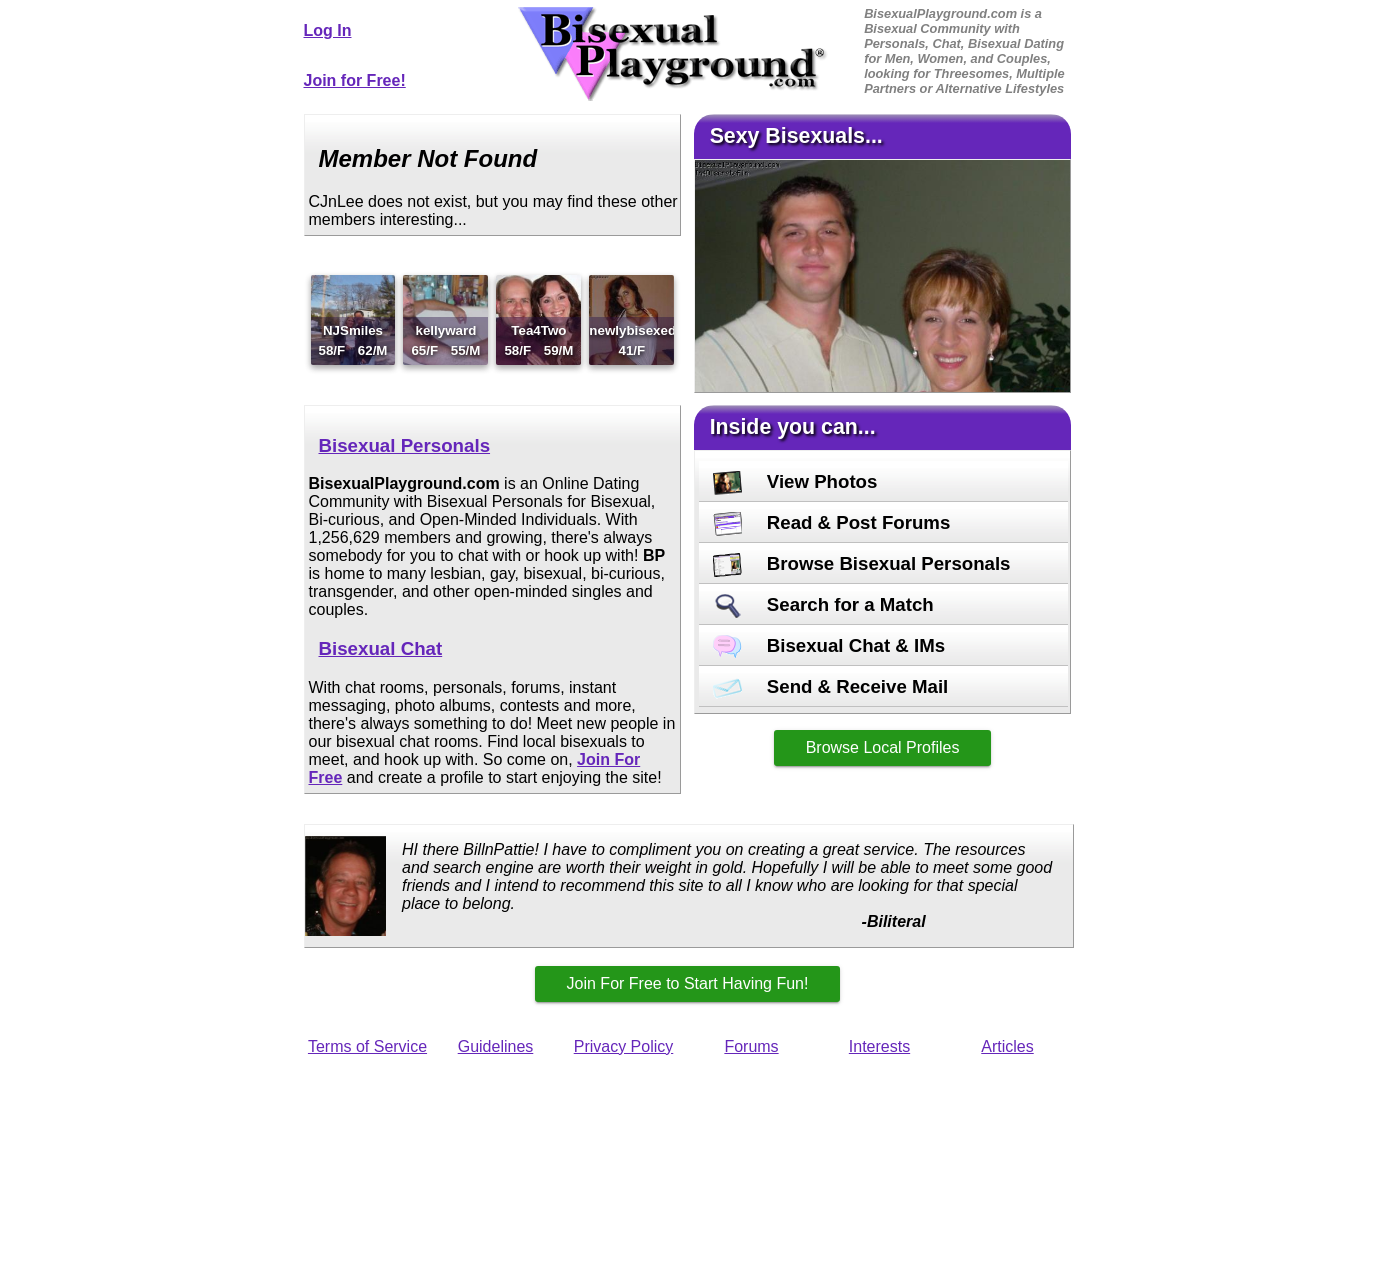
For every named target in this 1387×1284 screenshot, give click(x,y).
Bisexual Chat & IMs (829, 645)
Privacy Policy (624, 1046)
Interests (879, 1046)
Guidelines (496, 1046)
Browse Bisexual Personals (862, 563)
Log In (328, 30)
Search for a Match (823, 604)
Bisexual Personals (405, 445)
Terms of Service (367, 1046)
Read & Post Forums (832, 522)
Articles (1007, 1046)
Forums (751, 1046)
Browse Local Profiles (883, 747)
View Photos (795, 481)
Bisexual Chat (381, 648)
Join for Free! (355, 80)
